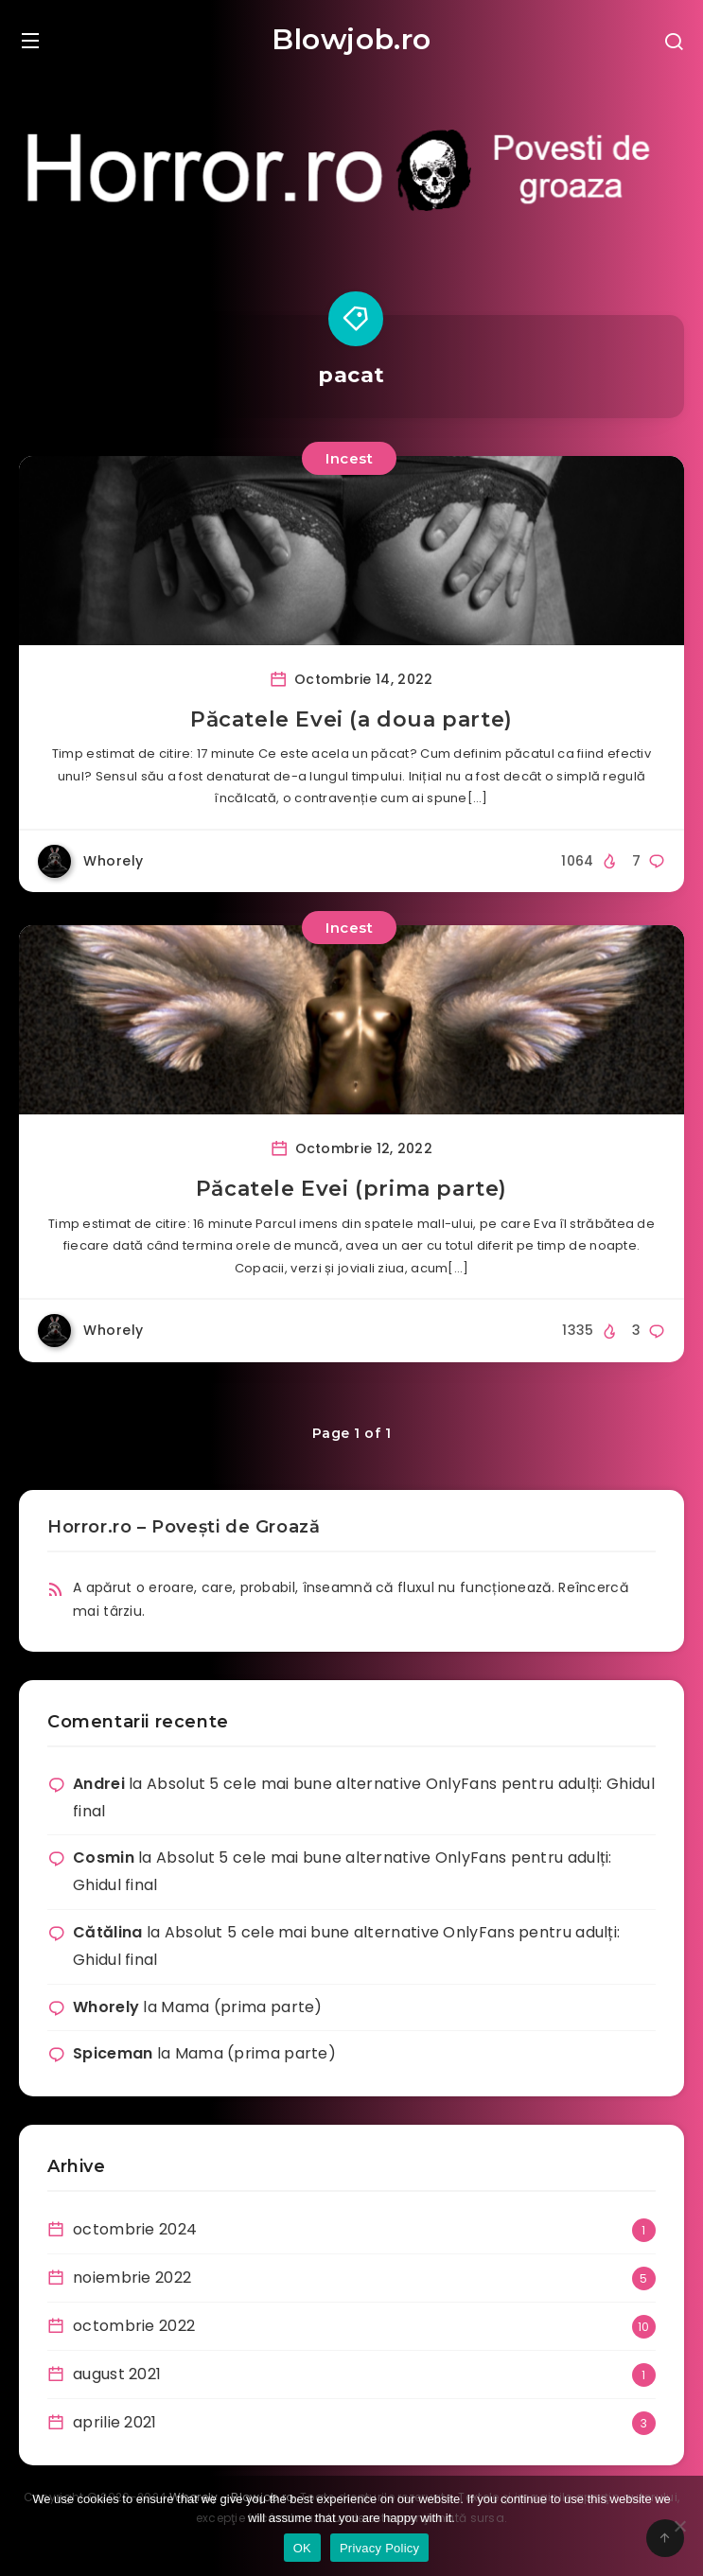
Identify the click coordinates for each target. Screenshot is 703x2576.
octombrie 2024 (135, 2229)
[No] (679, 2525)
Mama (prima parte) (241, 2007)
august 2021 (117, 2374)
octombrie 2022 (134, 2326)
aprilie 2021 (115, 2422)
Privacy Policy (379, 2548)
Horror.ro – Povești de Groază (183, 1526)
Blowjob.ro (351, 39)
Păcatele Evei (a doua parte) (351, 719)
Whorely (106, 2007)
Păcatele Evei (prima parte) (351, 1188)
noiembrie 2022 (132, 2277)
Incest (349, 458)
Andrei (99, 1784)
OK (302, 2548)
